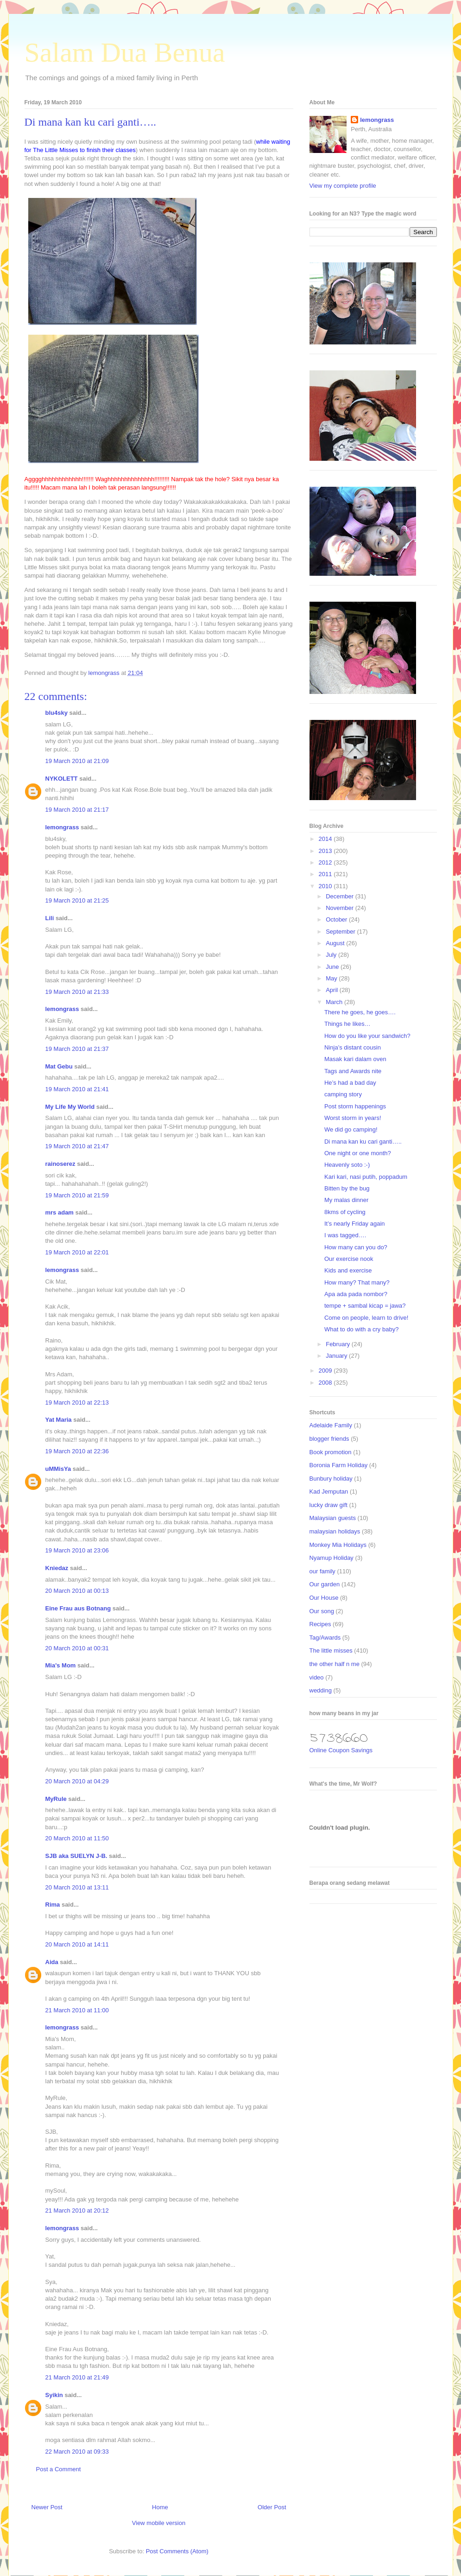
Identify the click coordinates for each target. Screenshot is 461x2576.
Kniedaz (57, 1568)
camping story (343, 1094)
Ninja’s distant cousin (352, 1047)
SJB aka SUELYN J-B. (76, 1855)
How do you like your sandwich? (367, 1035)
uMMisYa (58, 1468)
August (336, 943)
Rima (52, 1904)
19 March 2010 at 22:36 (77, 1451)
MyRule (56, 1798)
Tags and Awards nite (352, 1071)
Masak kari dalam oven (355, 1059)
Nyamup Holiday (331, 1557)
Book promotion (330, 1452)
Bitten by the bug (347, 1188)
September (341, 931)
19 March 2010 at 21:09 (77, 760)
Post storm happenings (355, 1106)
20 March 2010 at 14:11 (77, 1944)
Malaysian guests (332, 1517)
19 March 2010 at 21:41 (77, 1089)
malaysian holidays (334, 1531)
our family (322, 1571)
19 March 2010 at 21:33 (77, 991)
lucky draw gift (328, 1504)
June (333, 966)
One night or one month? (357, 1153)
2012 (326, 862)
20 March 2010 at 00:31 (77, 1648)
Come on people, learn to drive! (366, 1317)
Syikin (54, 2395)
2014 (326, 838)
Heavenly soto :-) (347, 1164)
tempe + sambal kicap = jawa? (365, 1305)
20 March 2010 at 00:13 (77, 1590)
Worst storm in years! (352, 1117)
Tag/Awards (325, 1637)
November (340, 907)
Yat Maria (58, 1419)
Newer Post (47, 2507)
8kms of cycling (345, 1211)
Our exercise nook (348, 1258)
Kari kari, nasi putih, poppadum (365, 1176)
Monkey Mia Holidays (338, 1544)
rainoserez (60, 1163)
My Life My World (70, 1106)
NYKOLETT (61, 778)
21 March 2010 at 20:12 (77, 2210)
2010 (326, 886)
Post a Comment (58, 2469)
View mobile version (158, 2522)
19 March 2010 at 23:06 (77, 1550)
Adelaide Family (331, 1425)
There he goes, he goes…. (360, 1012)
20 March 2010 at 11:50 (77, 1838)
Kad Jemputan (328, 1491)
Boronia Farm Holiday (338, 1465)
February (339, 1344)
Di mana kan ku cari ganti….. (363, 1141)
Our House (324, 1597)
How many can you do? (355, 1247)
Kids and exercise (348, 1270)
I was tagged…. (345, 1235)
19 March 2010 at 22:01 (77, 1252)
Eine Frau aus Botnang (78, 1608)
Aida (51, 1962)
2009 (326, 1370)
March (335, 1002)
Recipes (320, 1624)
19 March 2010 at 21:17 (77, 809)
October (337, 919)
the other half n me (334, 1663)
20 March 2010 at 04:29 (77, 1781)
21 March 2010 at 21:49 (77, 2377)
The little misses (331, 1650)
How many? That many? (357, 1282)
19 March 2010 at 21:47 (77, 1146)
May (332, 978)
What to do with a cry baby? (361, 1329)
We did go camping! (351, 1129)
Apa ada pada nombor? (355, 1294)
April (333, 989)
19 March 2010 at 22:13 (77, 1402)
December (340, 896)
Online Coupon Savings (341, 1750)
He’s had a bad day (350, 1082)
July (332, 954)
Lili (49, 918)
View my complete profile (342, 185)
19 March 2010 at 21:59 (77, 1195)
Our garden (324, 1584)
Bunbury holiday (331, 1478)
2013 (326, 850)
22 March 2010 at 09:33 (77, 2451)
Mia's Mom (60, 1665)
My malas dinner (346, 1199)
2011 (326, 874)
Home (160, 2507)
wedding (320, 1690)
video (316, 1677)
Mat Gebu (59, 1066)
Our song (321, 1611)
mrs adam (59, 1212)
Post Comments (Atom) (177, 2551)
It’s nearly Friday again (354, 1223)
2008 (326, 1382)
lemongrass (62, 827)
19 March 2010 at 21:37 (77, 1048)
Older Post (272, 2507)
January (337, 1355)
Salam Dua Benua (125, 52)
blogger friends (329, 1438)
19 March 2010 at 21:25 (77, 900)
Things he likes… (347, 1023)
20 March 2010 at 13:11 (77, 1887)
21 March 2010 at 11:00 (77, 2010)
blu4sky (56, 712)
